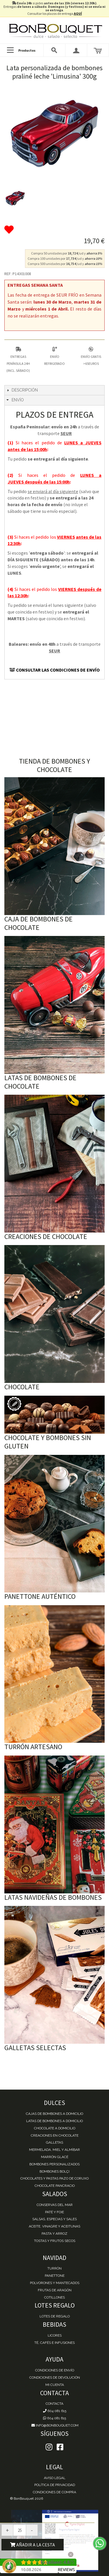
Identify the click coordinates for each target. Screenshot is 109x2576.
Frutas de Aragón (55, 2290)
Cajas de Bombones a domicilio (54, 2114)
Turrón (54, 2268)
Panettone (55, 2276)
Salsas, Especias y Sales (54, 2219)
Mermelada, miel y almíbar (54, 2150)
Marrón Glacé (54, 2157)
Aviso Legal (54, 2478)
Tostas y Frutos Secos (54, 2241)
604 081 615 (54, 2411)
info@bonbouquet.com (54, 2425)
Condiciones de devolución (54, 2377)
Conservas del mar (55, 2205)
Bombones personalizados (54, 2164)
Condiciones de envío (54, 2370)
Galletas (54, 2142)
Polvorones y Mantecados (54, 2283)
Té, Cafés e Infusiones (54, 2343)
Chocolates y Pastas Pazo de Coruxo (54, 2178)
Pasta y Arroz (54, 2234)
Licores (55, 2335)
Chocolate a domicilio (54, 2128)
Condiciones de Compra (54, 2492)
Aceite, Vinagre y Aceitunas (54, 2226)
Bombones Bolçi (54, 2171)
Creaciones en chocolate (54, 2135)
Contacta (54, 2404)
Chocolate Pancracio (55, 2186)
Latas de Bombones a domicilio (54, 2121)
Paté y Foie (54, 2212)
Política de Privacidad (54, 2485)
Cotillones (54, 2297)
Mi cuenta (54, 2385)
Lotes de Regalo (55, 2316)
